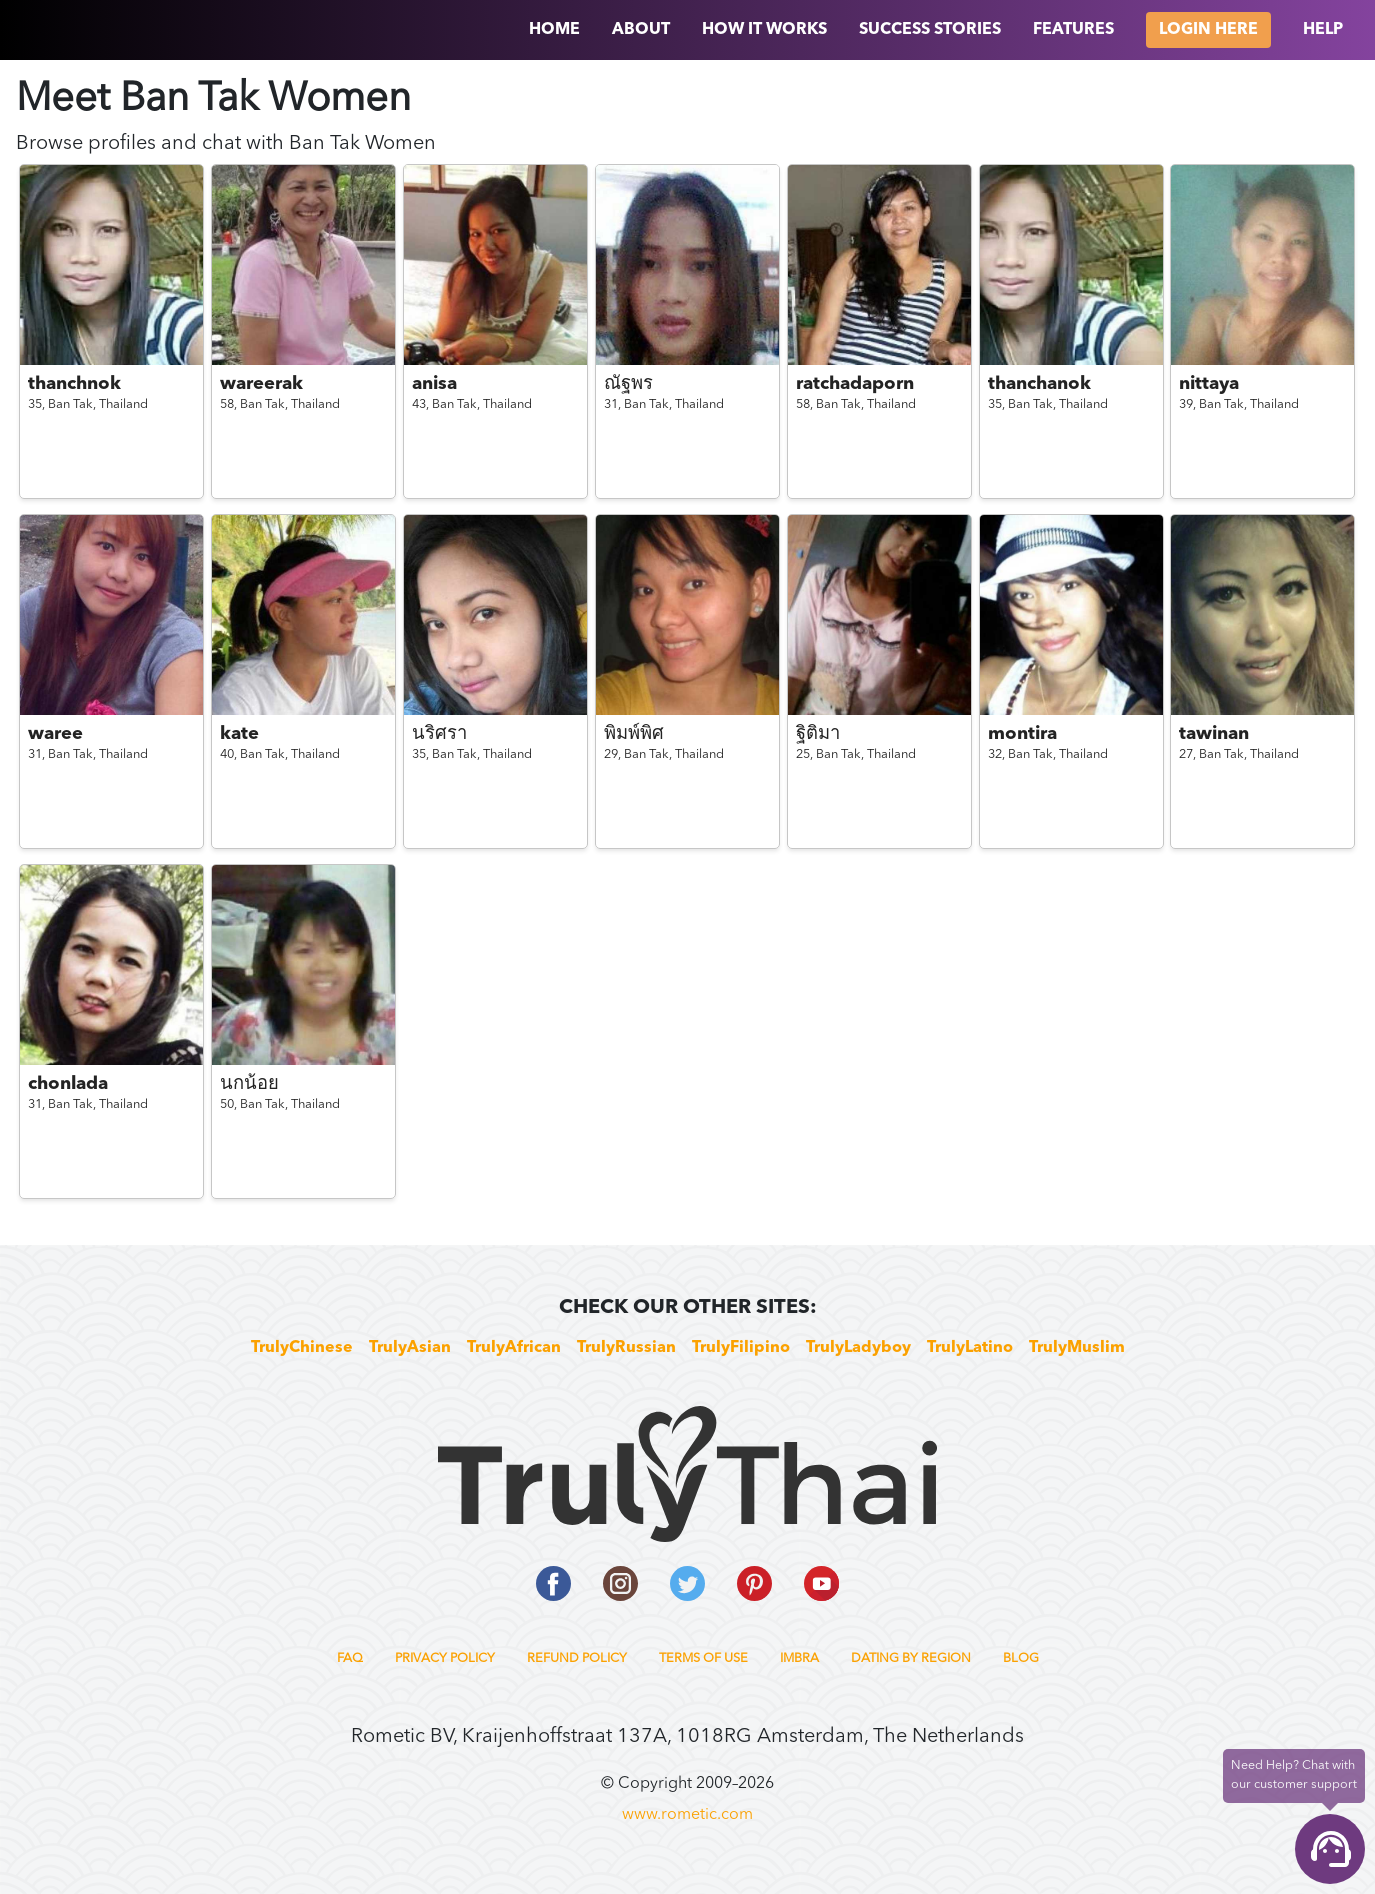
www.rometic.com (687, 1815)
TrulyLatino (970, 1348)
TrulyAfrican (514, 1348)
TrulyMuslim (1077, 1348)
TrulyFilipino (741, 1348)
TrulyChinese (302, 1348)
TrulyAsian (410, 1348)
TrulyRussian (626, 1348)
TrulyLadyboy (858, 1348)
